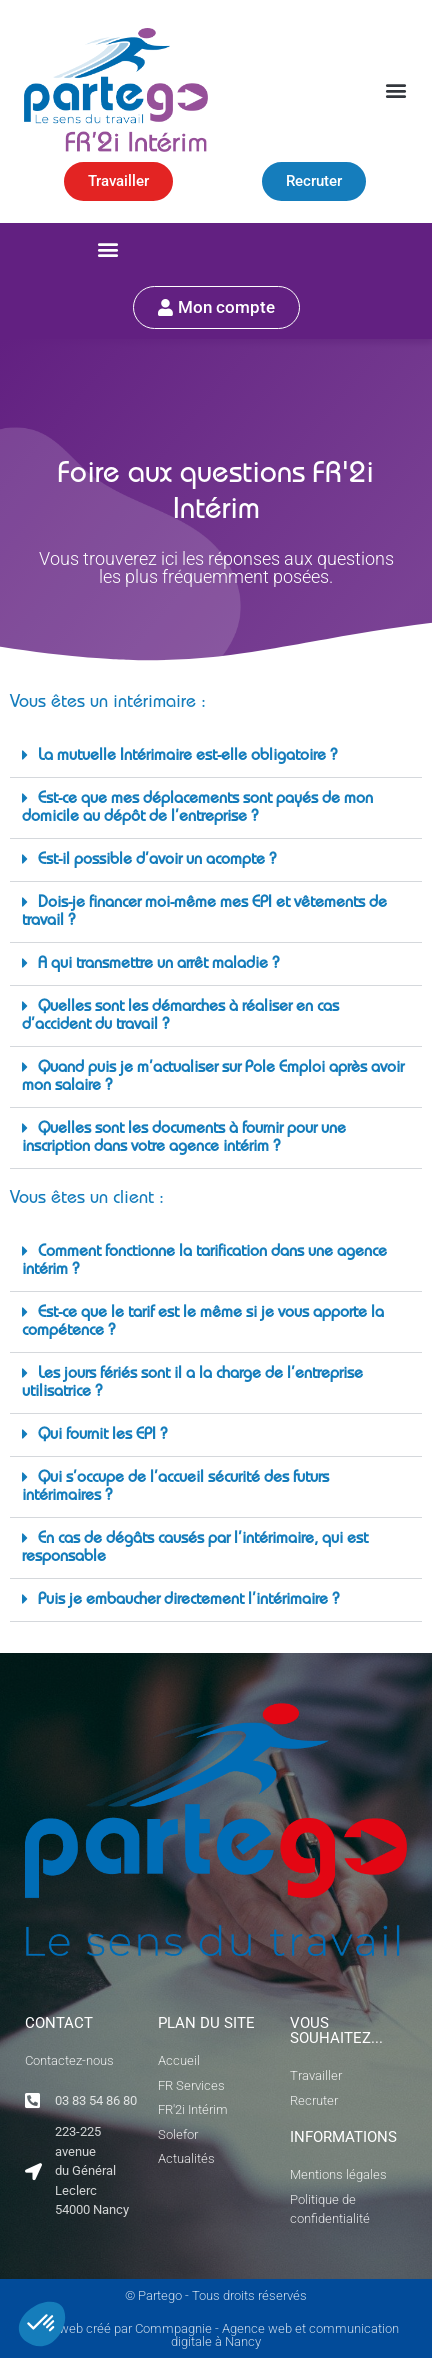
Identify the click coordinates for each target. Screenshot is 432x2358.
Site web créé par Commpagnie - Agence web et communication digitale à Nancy (216, 2335)
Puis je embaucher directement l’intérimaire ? (188, 1601)
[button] (395, 89)
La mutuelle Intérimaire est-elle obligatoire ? (187, 757)
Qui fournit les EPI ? (102, 1436)
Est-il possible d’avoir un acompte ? (157, 861)
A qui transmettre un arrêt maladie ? (158, 965)
